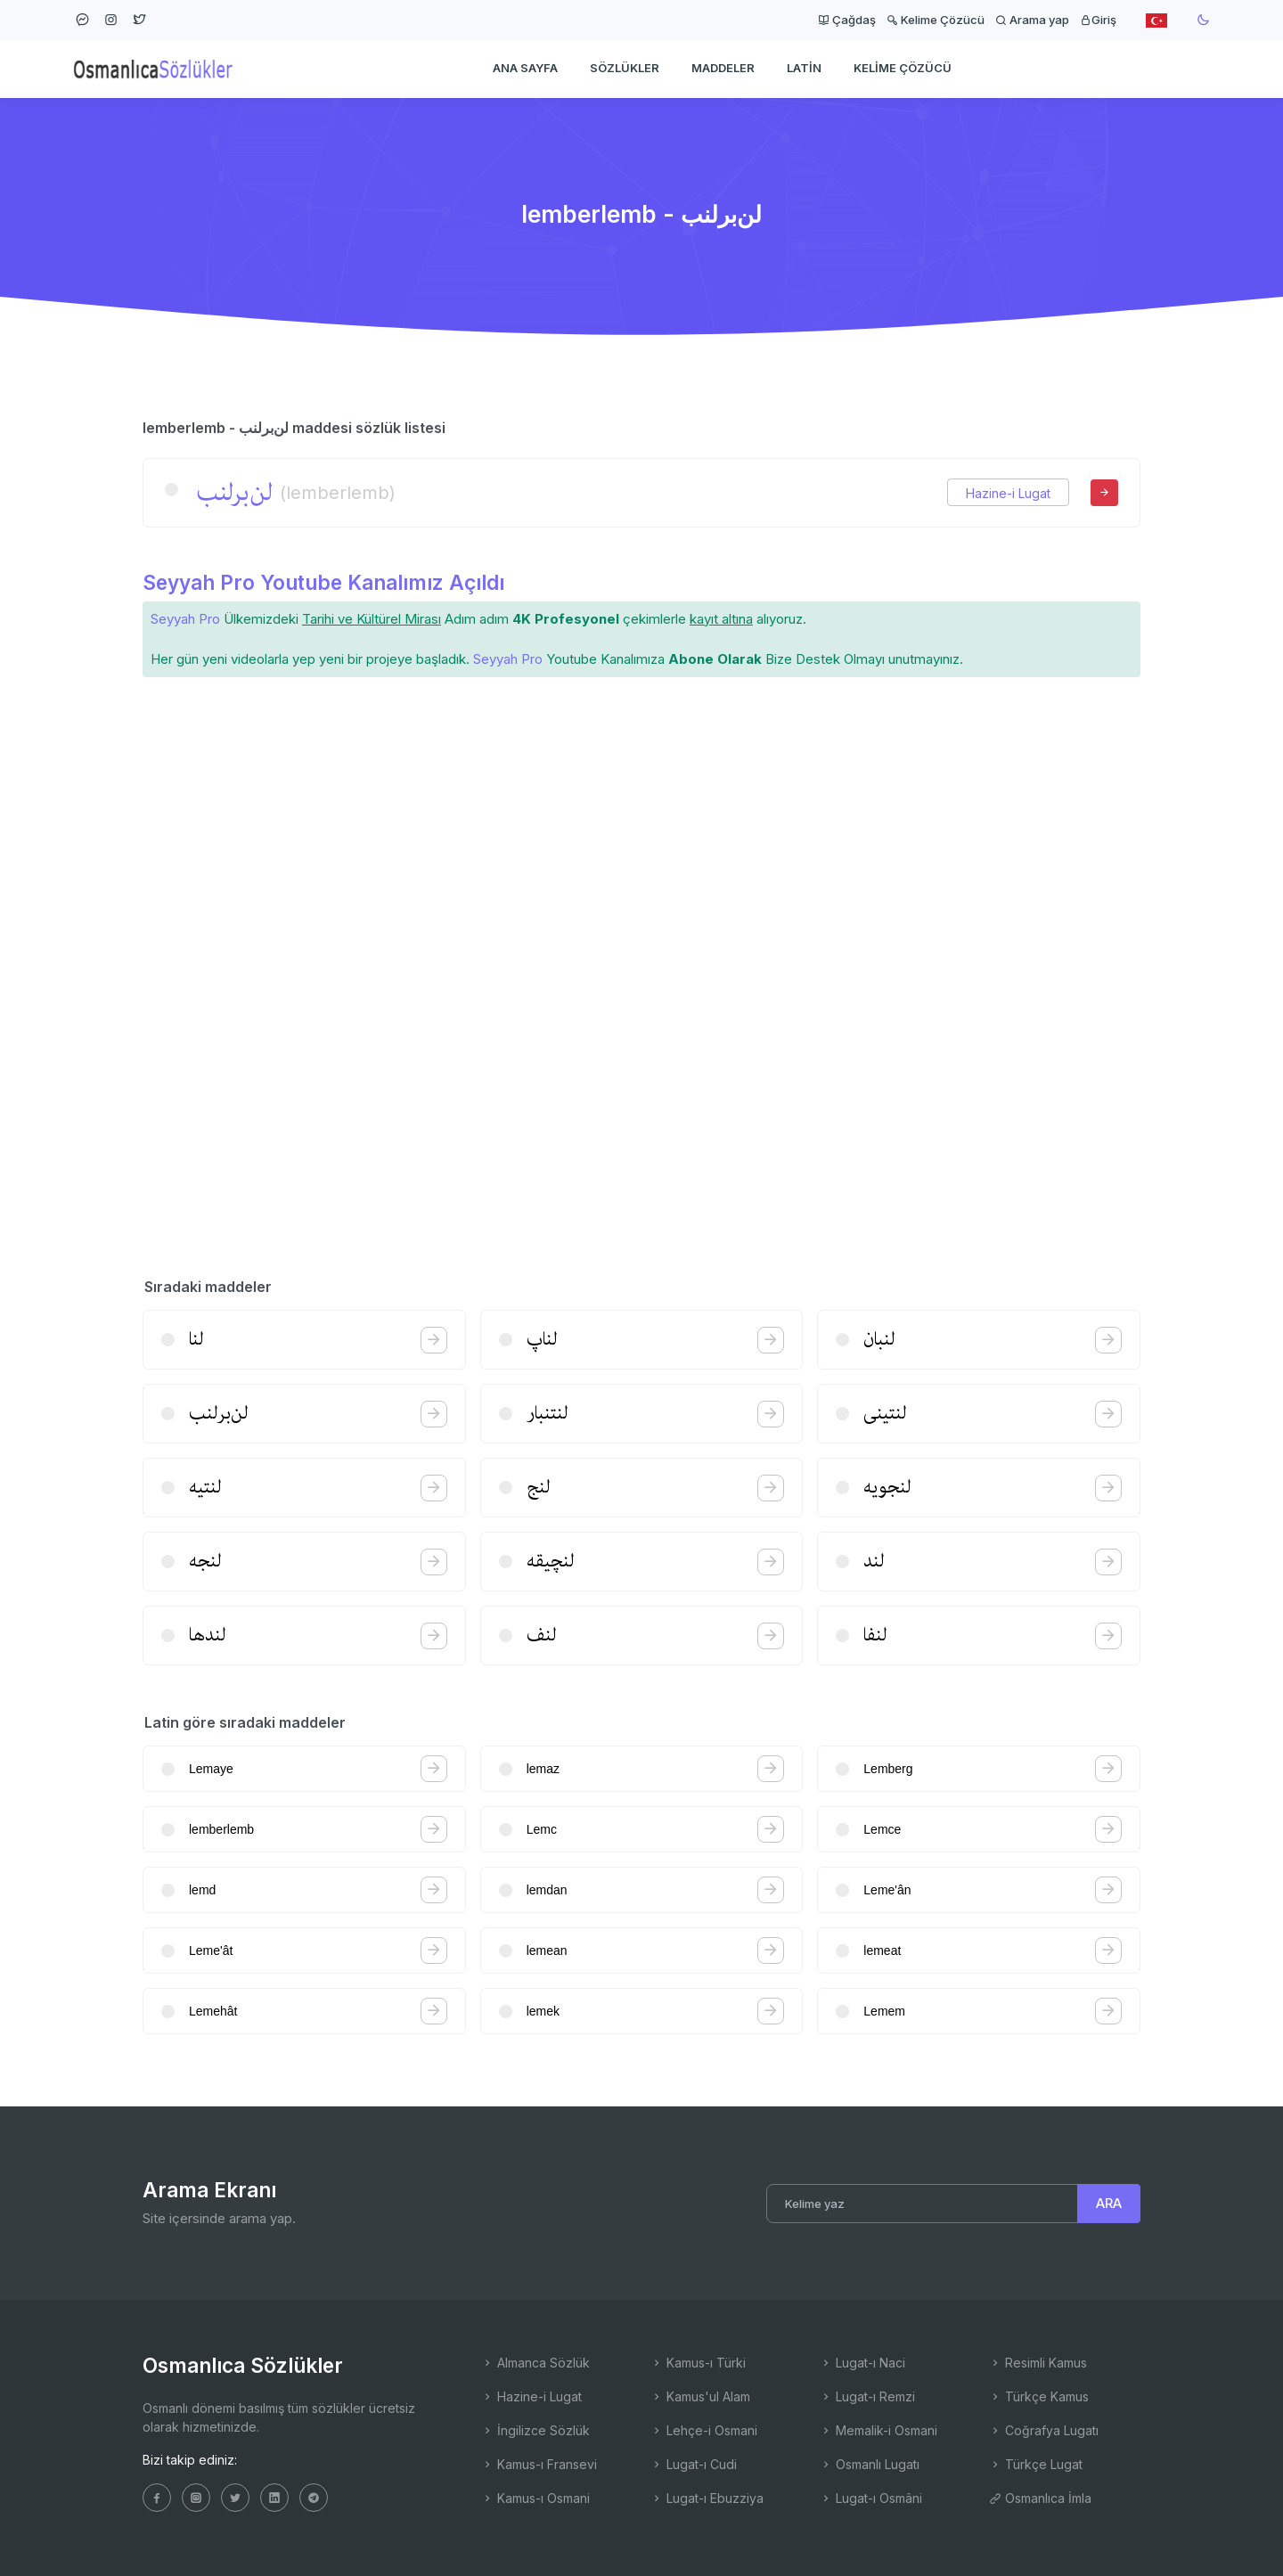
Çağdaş (847, 19)
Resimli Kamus (1038, 2362)
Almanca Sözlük (535, 2362)
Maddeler (723, 68)
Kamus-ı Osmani (535, 2498)
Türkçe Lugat (1036, 2464)
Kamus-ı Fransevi (539, 2464)
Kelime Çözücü (936, 19)
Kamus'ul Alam (700, 2396)
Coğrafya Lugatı (1044, 2430)
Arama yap (1032, 19)
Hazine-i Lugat (1008, 493)
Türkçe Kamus (1039, 2396)
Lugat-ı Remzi (867, 2396)
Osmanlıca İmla (1040, 2498)
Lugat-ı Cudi (693, 2464)
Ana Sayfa (525, 68)
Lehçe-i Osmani (703, 2430)
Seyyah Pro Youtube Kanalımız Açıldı (323, 582)
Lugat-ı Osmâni (871, 2498)
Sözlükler (624, 68)
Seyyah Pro (185, 618)
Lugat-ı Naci (862, 2362)
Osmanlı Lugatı (869, 2464)
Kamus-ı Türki (698, 2362)
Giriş (1098, 19)
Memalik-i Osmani (878, 2430)
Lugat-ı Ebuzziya (707, 2498)
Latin (804, 68)
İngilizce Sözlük (535, 2430)
